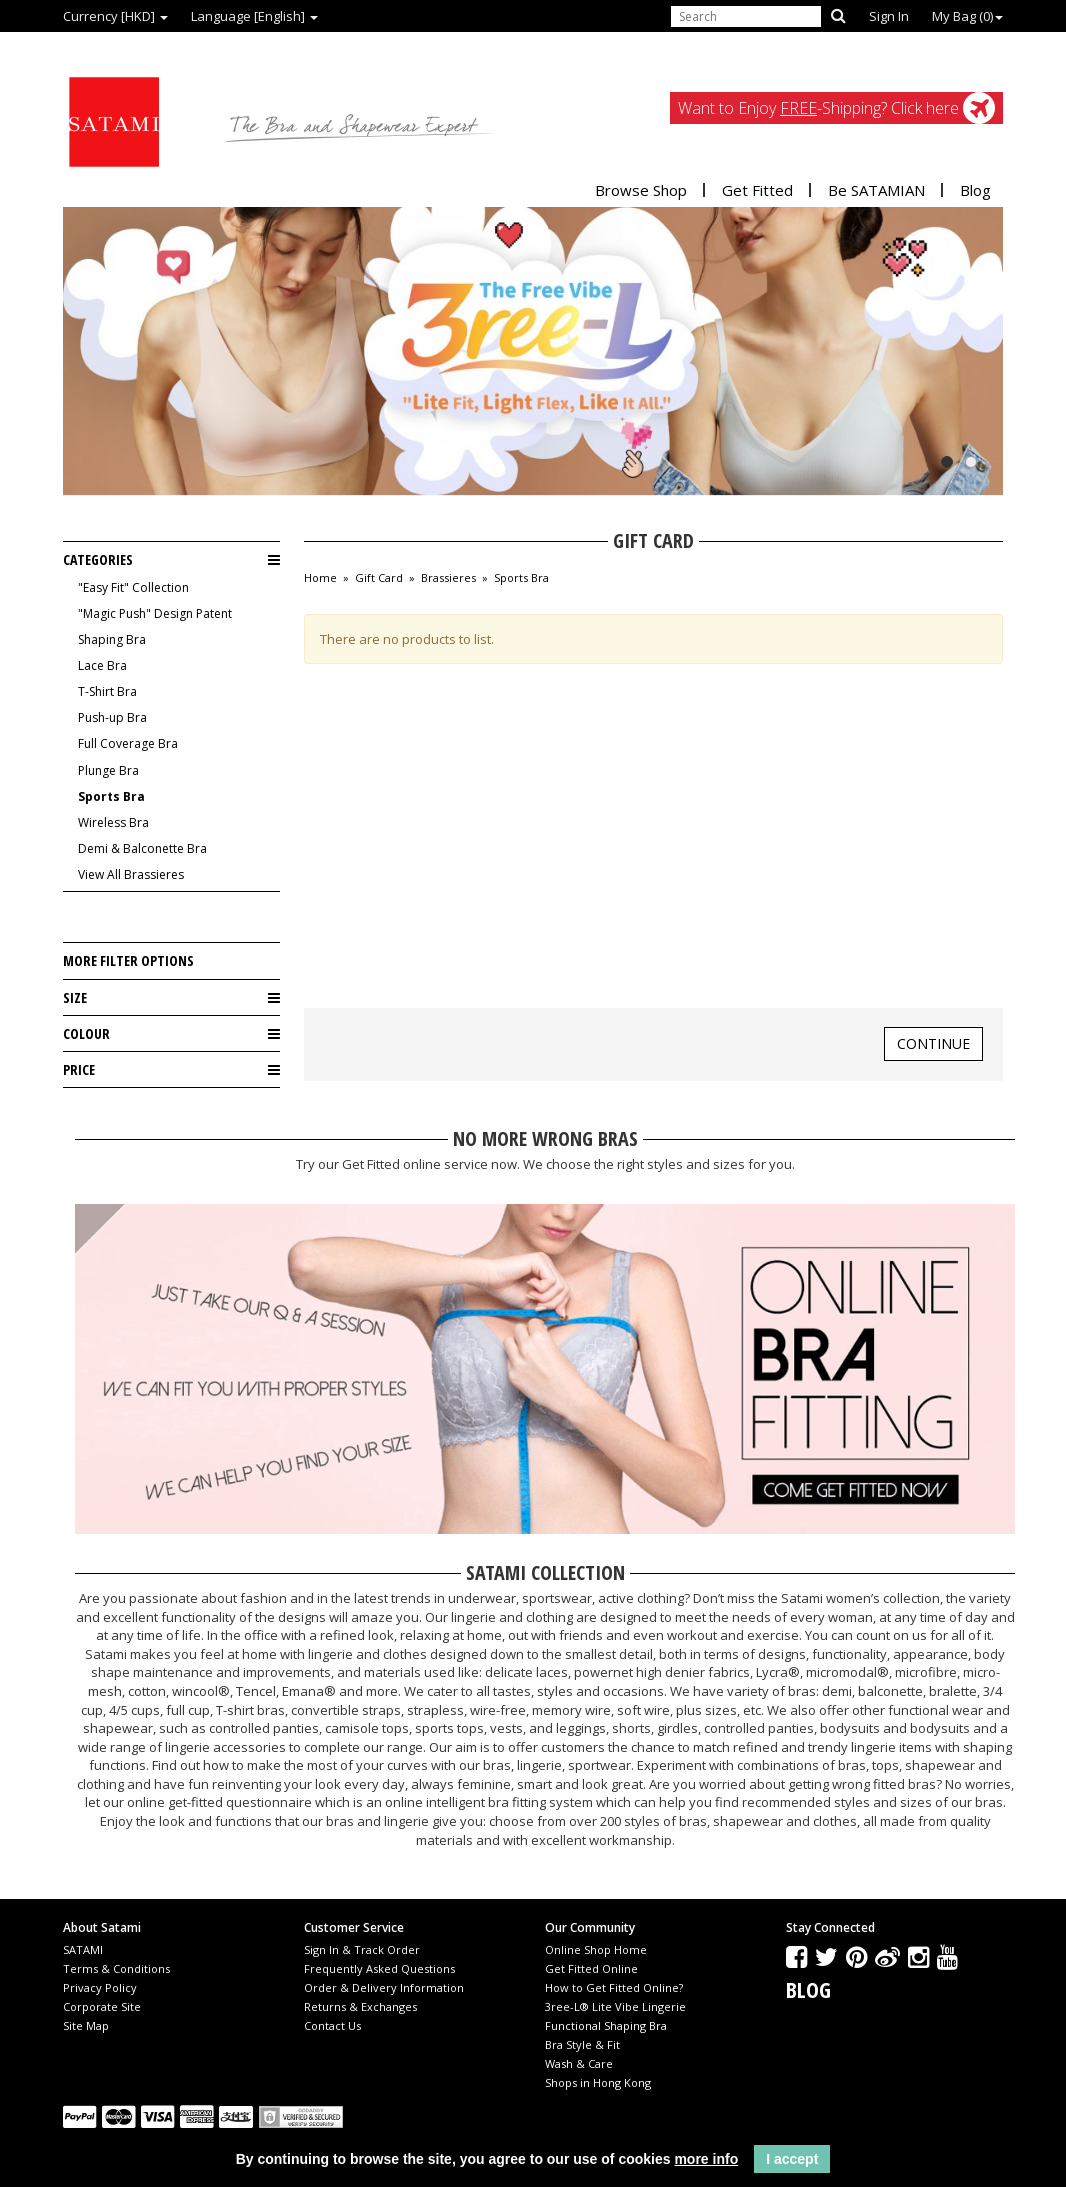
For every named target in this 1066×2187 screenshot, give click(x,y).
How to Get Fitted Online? (614, 1987)
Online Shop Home (596, 1949)
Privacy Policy (100, 1987)
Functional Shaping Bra (606, 2025)
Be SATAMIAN (876, 190)
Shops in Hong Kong (598, 2082)
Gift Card (379, 578)
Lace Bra (102, 665)
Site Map (86, 2025)
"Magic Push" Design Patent (155, 613)
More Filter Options (128, 960)
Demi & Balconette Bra (142, 848)
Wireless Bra (113, 822)
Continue (933, 1043)
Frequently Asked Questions (379, 1968)
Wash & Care (579, 2063)
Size (171, 998)
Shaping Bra (112, 639)
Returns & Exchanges (360, 2006)
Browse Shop (641, 190)
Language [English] (254, 16)
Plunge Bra (108, 770)
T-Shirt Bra (107, 691)
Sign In (889, 16)
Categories (171, 560)
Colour (171, 1034)
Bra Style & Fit (582, 2044)
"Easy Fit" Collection (133, 587)
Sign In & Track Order (362, 1949)
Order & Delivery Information (384, 1987)
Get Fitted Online (591, 1968)
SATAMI (83, 1949)
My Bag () (967, 16)
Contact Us (332, 2025)
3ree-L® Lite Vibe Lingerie (615, 2006)
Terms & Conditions (116, 1968)
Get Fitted (757, 190)
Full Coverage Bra (128, 743)
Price (171, 1070)
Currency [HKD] (115, 16)
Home (320, 578)
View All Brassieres (131, 874)
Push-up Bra (112, 717)
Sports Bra (111, 796)
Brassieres (448, 578)
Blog (975, 190)
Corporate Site (102, 2006)
